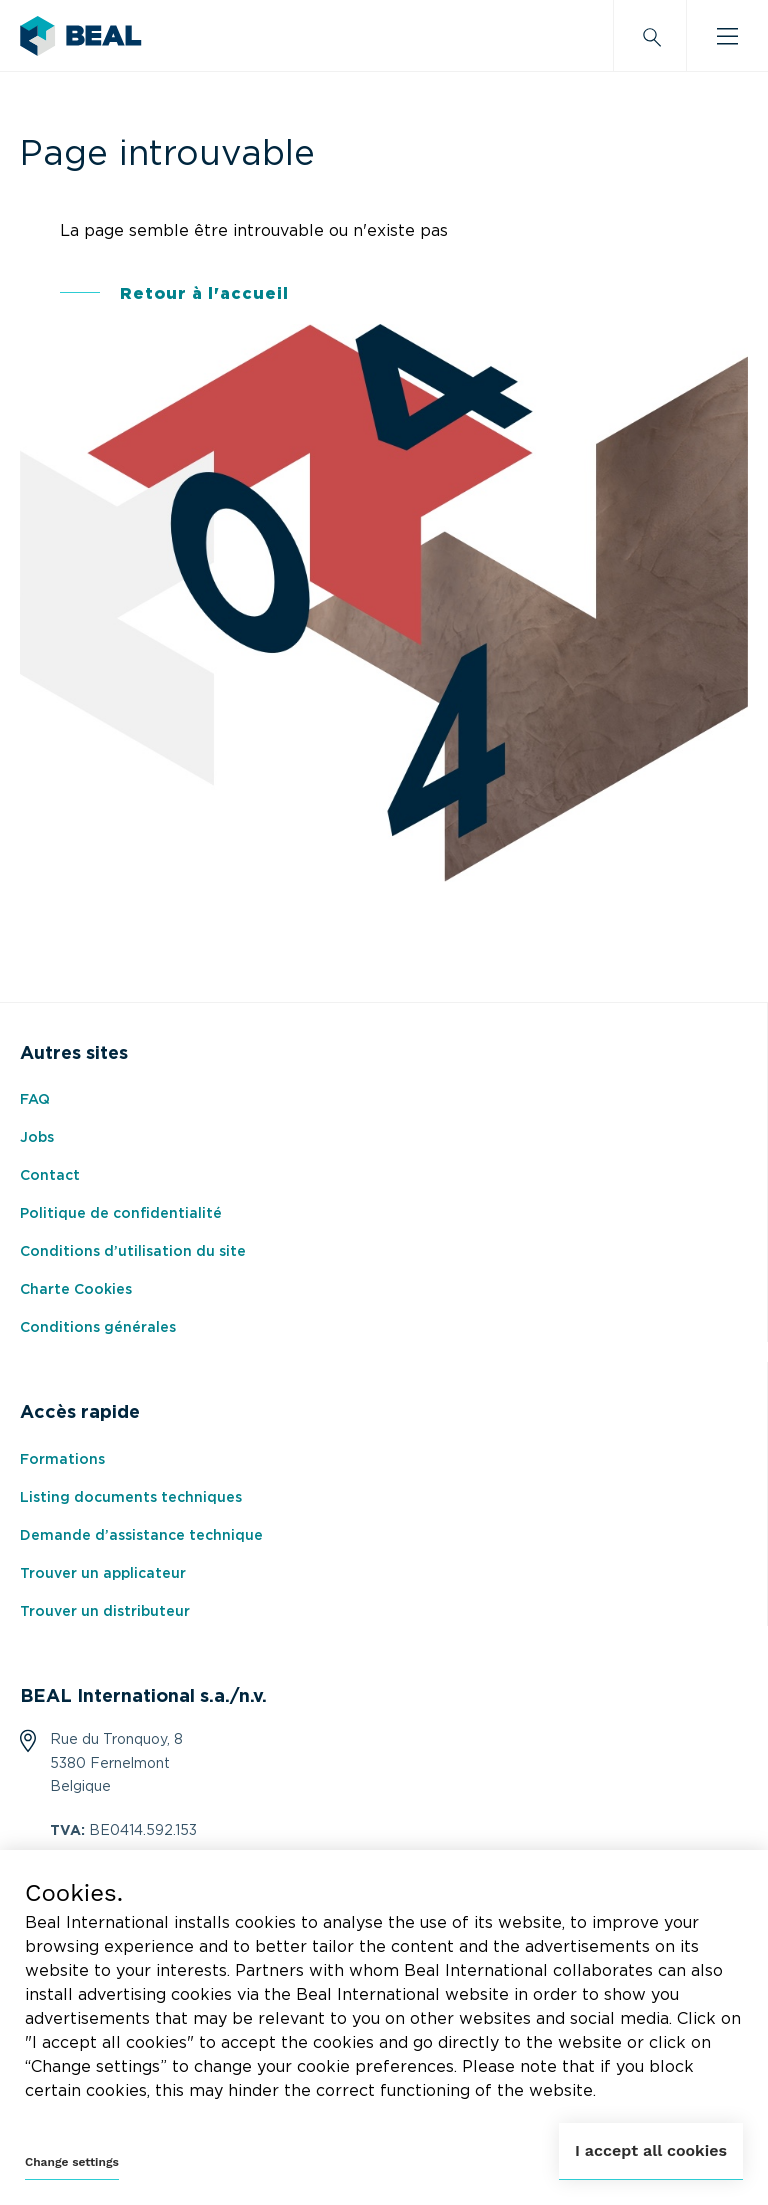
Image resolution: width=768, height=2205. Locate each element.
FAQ (35, 1100)
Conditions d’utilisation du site (133, 1252)
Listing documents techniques (131, 1498)
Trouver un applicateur (103, 1574)
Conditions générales (98, 1328)
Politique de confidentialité (121, 1214)
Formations (62, 1460)
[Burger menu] (727, 36)
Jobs (37, 1138)
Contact (50, 1176)
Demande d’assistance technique (141, 1536)
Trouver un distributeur (105, 1612)
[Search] (650, 36)
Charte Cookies (76, 1290)
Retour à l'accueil (204, 294)
